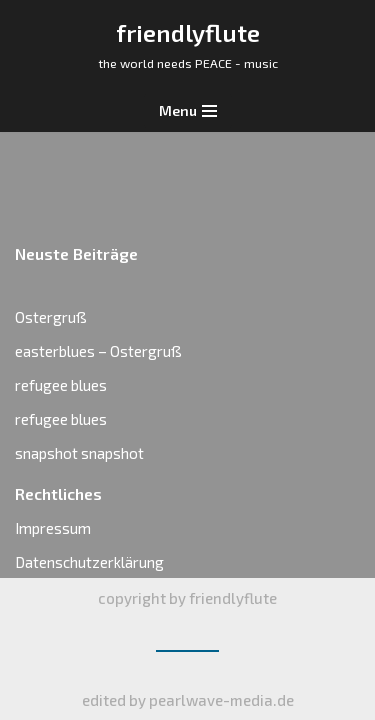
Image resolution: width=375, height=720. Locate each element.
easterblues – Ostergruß (98, 351)
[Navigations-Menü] (188, 111)
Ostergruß (51, 317)
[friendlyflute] (188, 45)
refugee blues (61, 385)
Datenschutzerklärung (89, 562)
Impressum (53, 528)
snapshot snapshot (79, 453)
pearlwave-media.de (221, 700)
